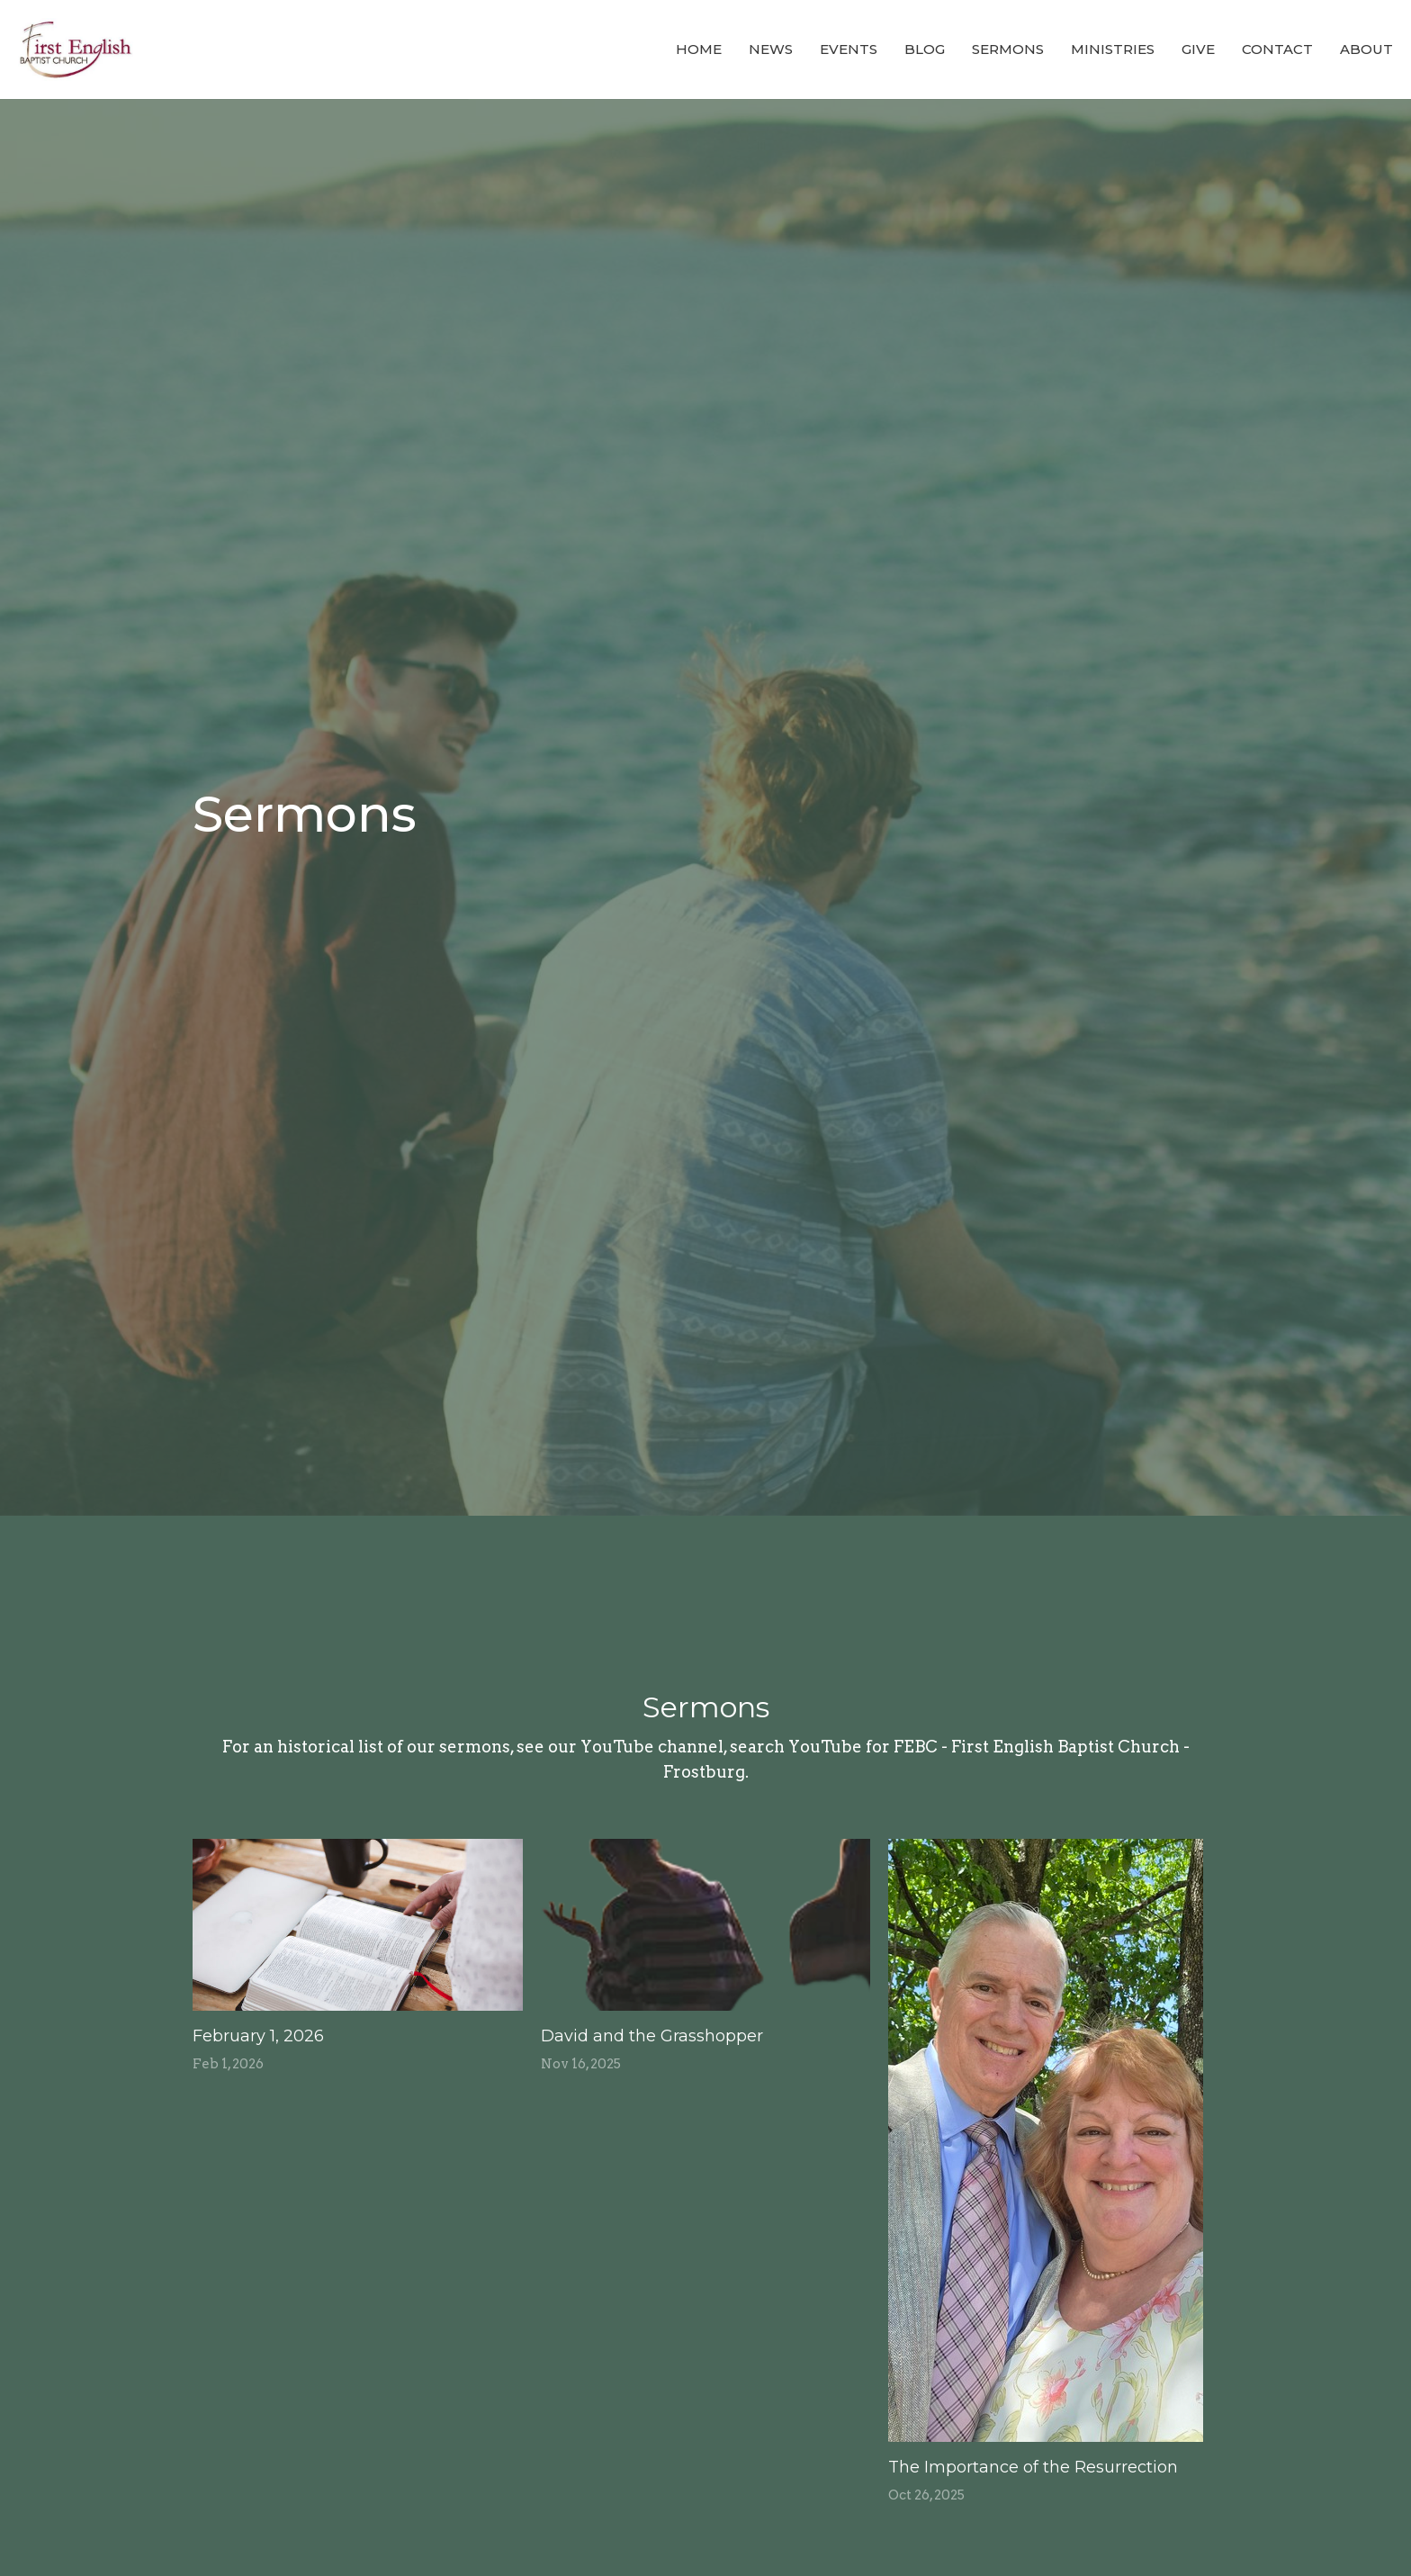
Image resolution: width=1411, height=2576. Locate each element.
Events (848, 49)
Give (1198, 49)
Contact (1277, 49)
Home (699, 49)
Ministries (1113, 49)
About (1366, 49)
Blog (924, 49)
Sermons (1008, 49)
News (771, 49)
